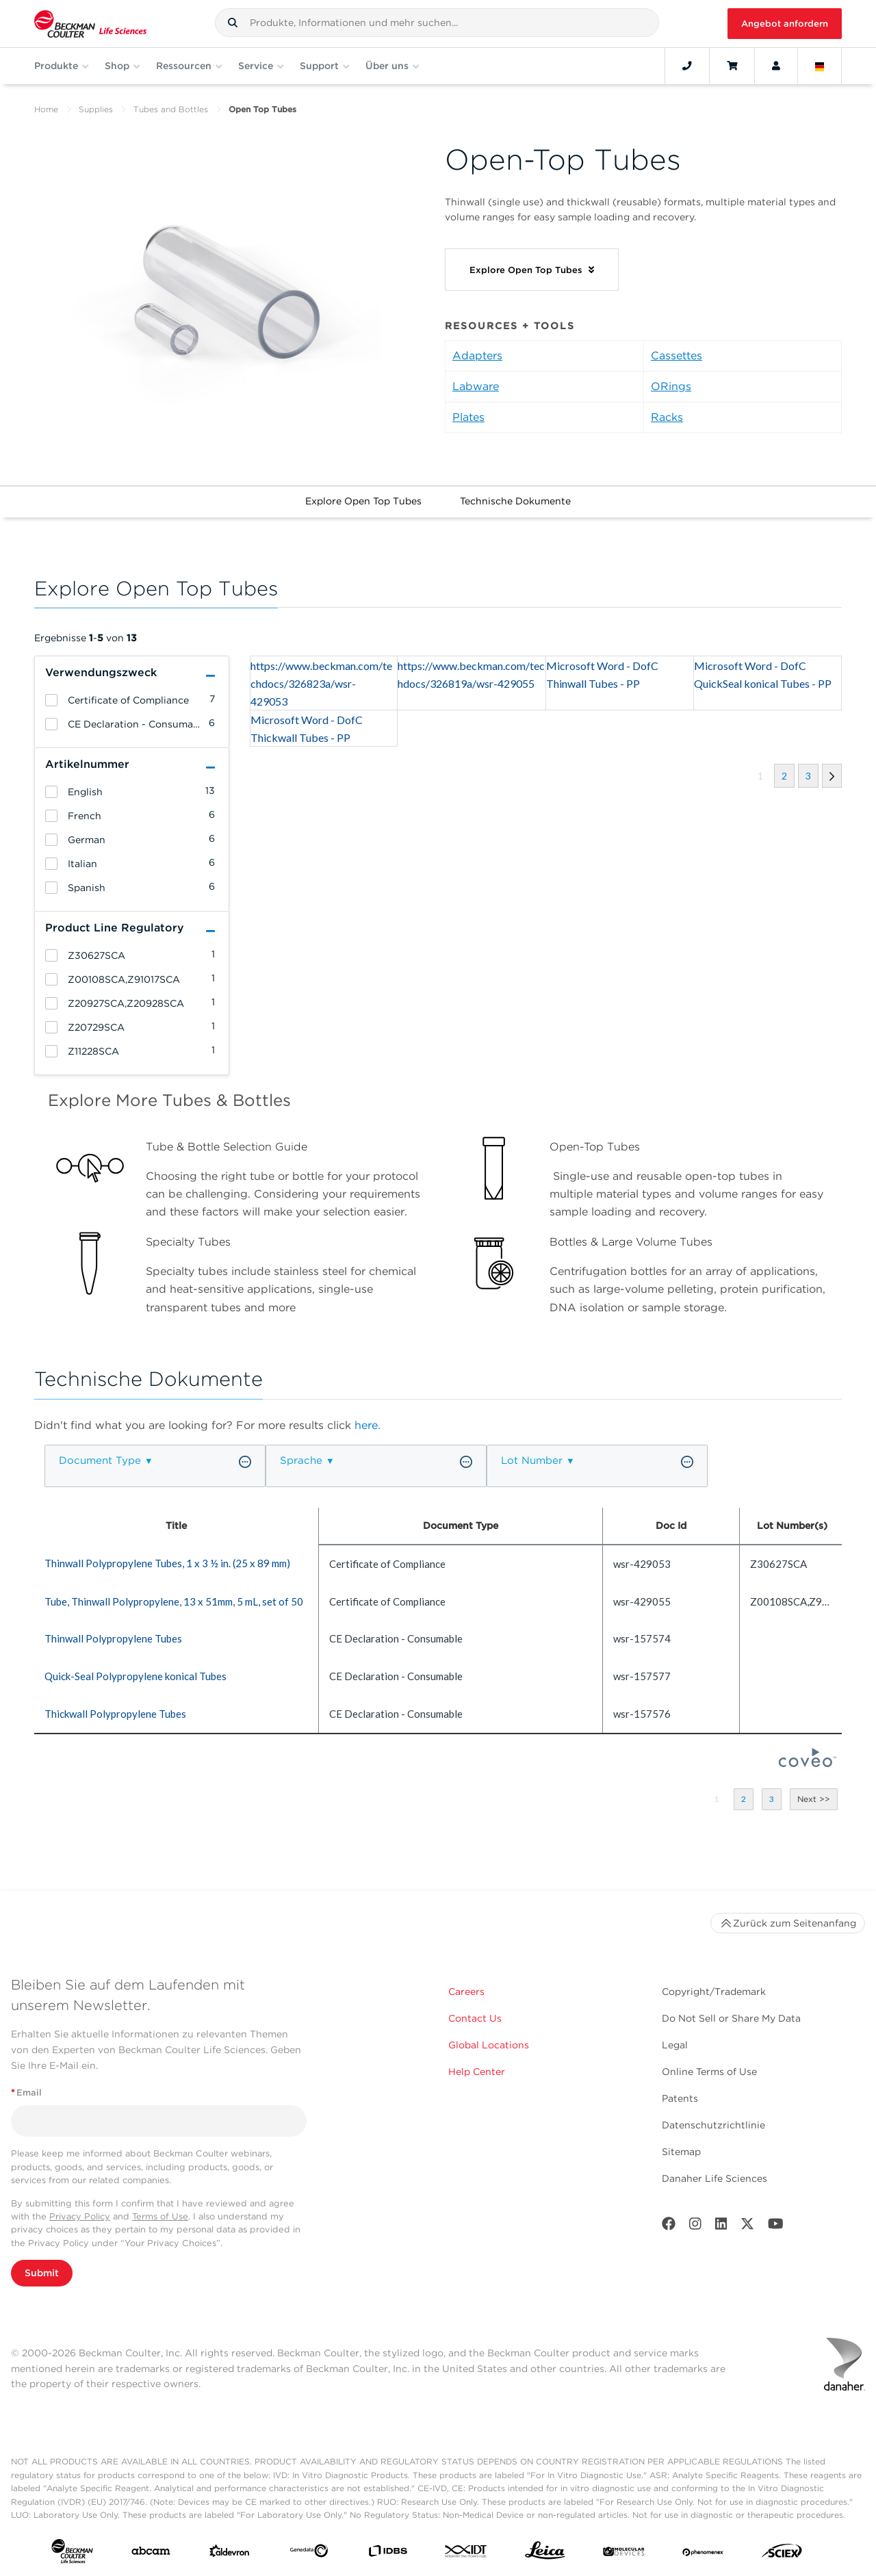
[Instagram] (695, 2226)
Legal (675, 2044)
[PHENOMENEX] (703, 2553)
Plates (468, 417)
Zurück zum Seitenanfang (787, 1923)
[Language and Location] (820, 65)
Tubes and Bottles (170, 109)
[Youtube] (776, 2226)
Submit (42, 2272)
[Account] (776, 65)
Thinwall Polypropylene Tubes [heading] (113, 1638)
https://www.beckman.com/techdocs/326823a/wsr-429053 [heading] (321, 683)
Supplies (96, 109)
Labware (475, 386)
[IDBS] (387, 2553)
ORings (671, 386)
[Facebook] (668, 2226)
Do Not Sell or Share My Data (731, 2018)
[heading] (51, 700)
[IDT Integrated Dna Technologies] (466, 2554)
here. (368, 1425)
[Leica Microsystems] (545, 2554)
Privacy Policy (79, 2216)
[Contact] (687, 65)
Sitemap (681, 2151)
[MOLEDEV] (623, 2553)
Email (26, 2092)
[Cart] (732, 65)
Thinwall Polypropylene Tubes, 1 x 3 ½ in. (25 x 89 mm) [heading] (167, 1563)
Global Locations (488, 2044)
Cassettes (676, 355)
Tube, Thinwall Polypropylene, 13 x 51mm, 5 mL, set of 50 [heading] (173, 1601)
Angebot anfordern (784, 23)
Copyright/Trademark (714, 1991)
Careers (466, 1991)
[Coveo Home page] (807, 1763)
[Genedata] (309, 2553)
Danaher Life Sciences (714, 2178)
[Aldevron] (229, 2554)
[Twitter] (747, 2226)
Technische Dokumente (515, 500)
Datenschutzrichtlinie (713, 2125)
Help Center (476, 2071)
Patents (680, 2098)
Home (46, 109)
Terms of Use (160, 2216)
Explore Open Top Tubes (363, 500)
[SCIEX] (781, 2554)
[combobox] (437, 22)
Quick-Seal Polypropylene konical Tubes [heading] (135, 1676)
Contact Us (475, 2018)
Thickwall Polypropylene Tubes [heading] (115, 1714)
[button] (232, 22)
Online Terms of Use (709, 2071)
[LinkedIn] (721, 2226)
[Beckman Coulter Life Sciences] (90, 23)
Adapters (477, 355)
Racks (667, 417)
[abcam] (150, 2553)
